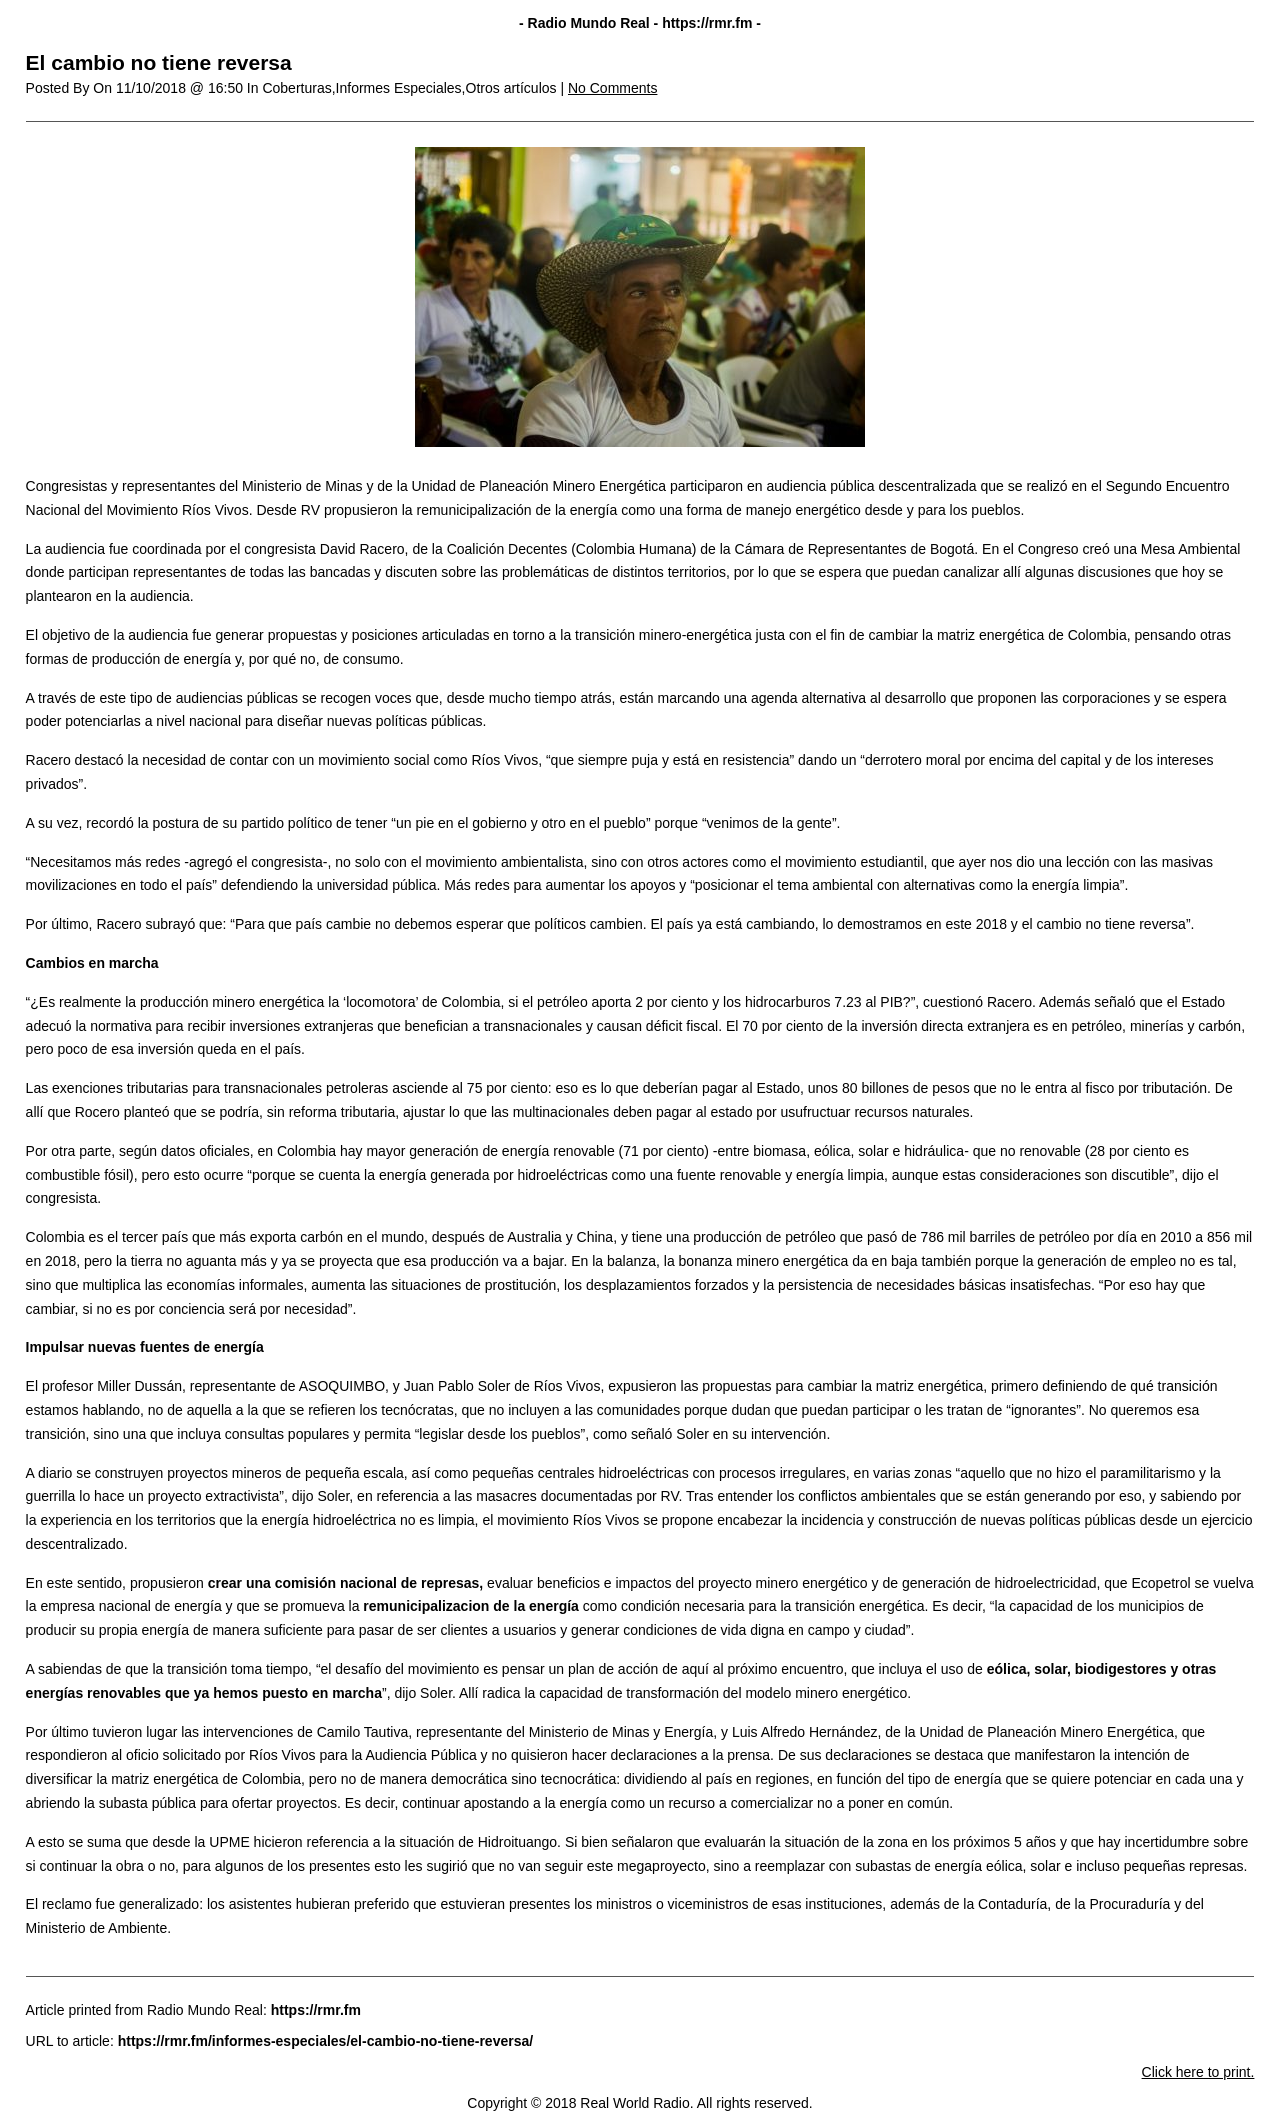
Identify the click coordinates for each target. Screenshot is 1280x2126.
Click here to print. (1198, 2072)
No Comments (612, 88)
